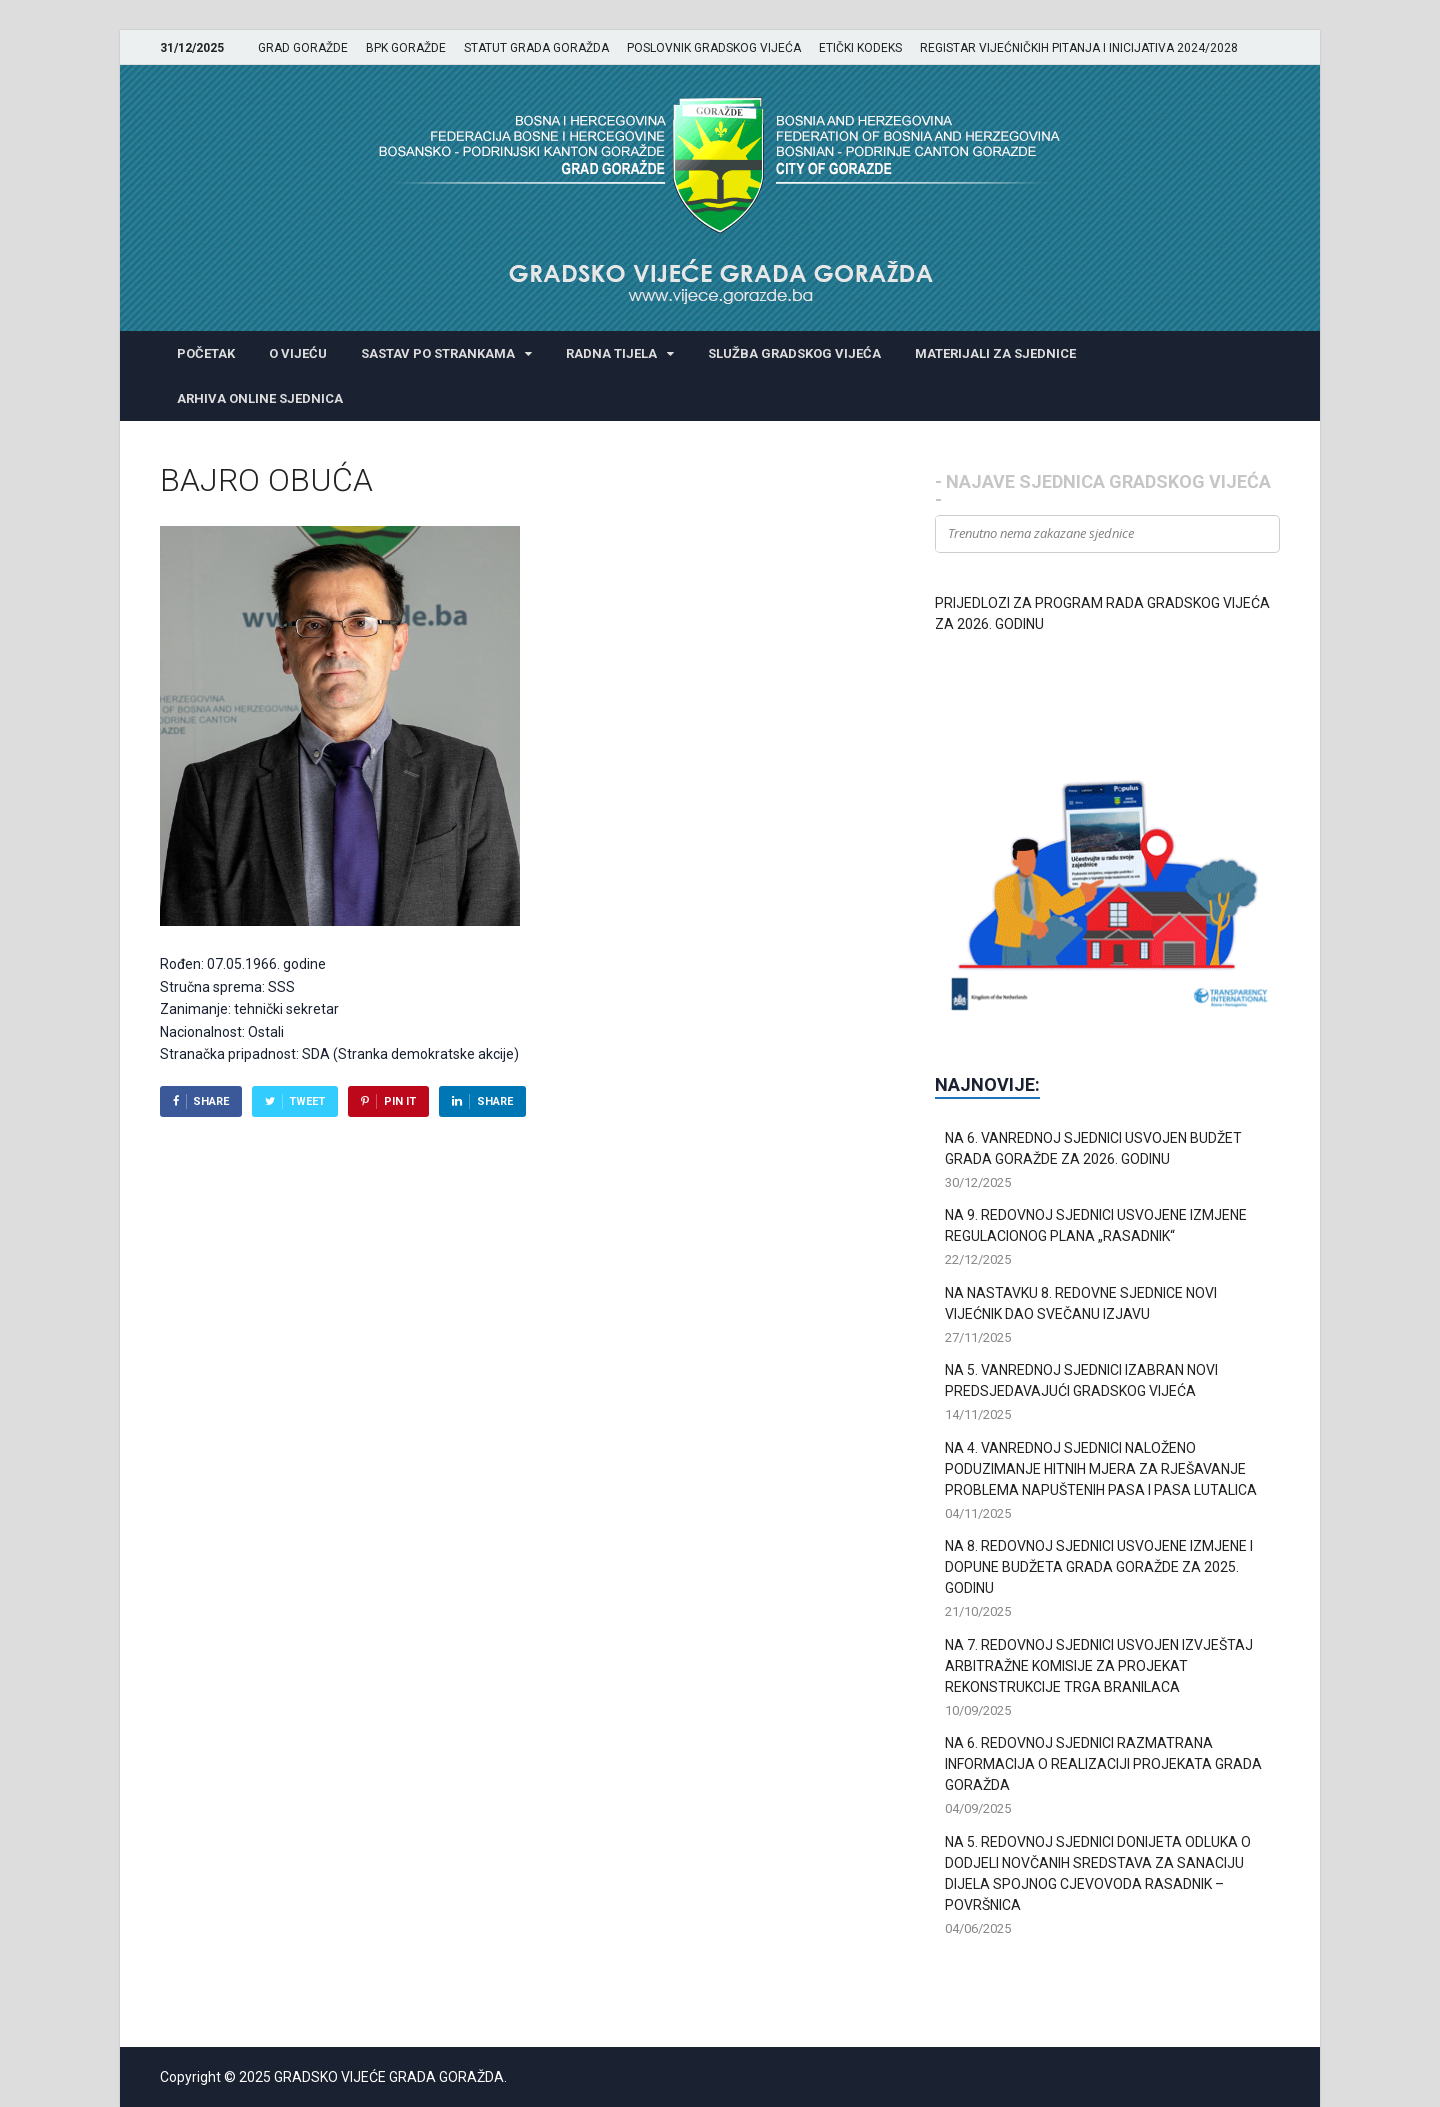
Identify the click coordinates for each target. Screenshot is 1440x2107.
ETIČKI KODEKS (860, 48)
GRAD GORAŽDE (303, 48)
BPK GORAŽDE (406, 48)
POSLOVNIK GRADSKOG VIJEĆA (714, 48)
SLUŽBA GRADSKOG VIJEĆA (794, 353)
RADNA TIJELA (611, 353)
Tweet (307, 1101)
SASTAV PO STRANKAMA (438, 353)
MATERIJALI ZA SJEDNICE (995, 353)
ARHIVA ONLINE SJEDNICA (260, 398)
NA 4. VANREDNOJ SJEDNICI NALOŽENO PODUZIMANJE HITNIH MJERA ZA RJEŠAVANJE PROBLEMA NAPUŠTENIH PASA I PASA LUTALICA (1101, 1469)
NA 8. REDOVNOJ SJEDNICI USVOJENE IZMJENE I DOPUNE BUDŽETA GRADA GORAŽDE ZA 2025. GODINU (1099, 1567)
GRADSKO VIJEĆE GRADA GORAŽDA (389, 2077)
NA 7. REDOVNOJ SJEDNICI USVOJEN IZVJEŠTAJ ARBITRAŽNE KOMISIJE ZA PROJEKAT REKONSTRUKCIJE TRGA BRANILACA (1099, 1666)
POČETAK (206, 353)
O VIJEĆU (298, 353)
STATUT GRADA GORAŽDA (536, 48)
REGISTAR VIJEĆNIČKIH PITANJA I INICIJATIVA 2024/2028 (1079, 48)
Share (211, 1101)
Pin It (400, 1101)
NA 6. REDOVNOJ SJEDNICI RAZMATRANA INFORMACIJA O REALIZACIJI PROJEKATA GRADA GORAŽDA (1103, 1764)
